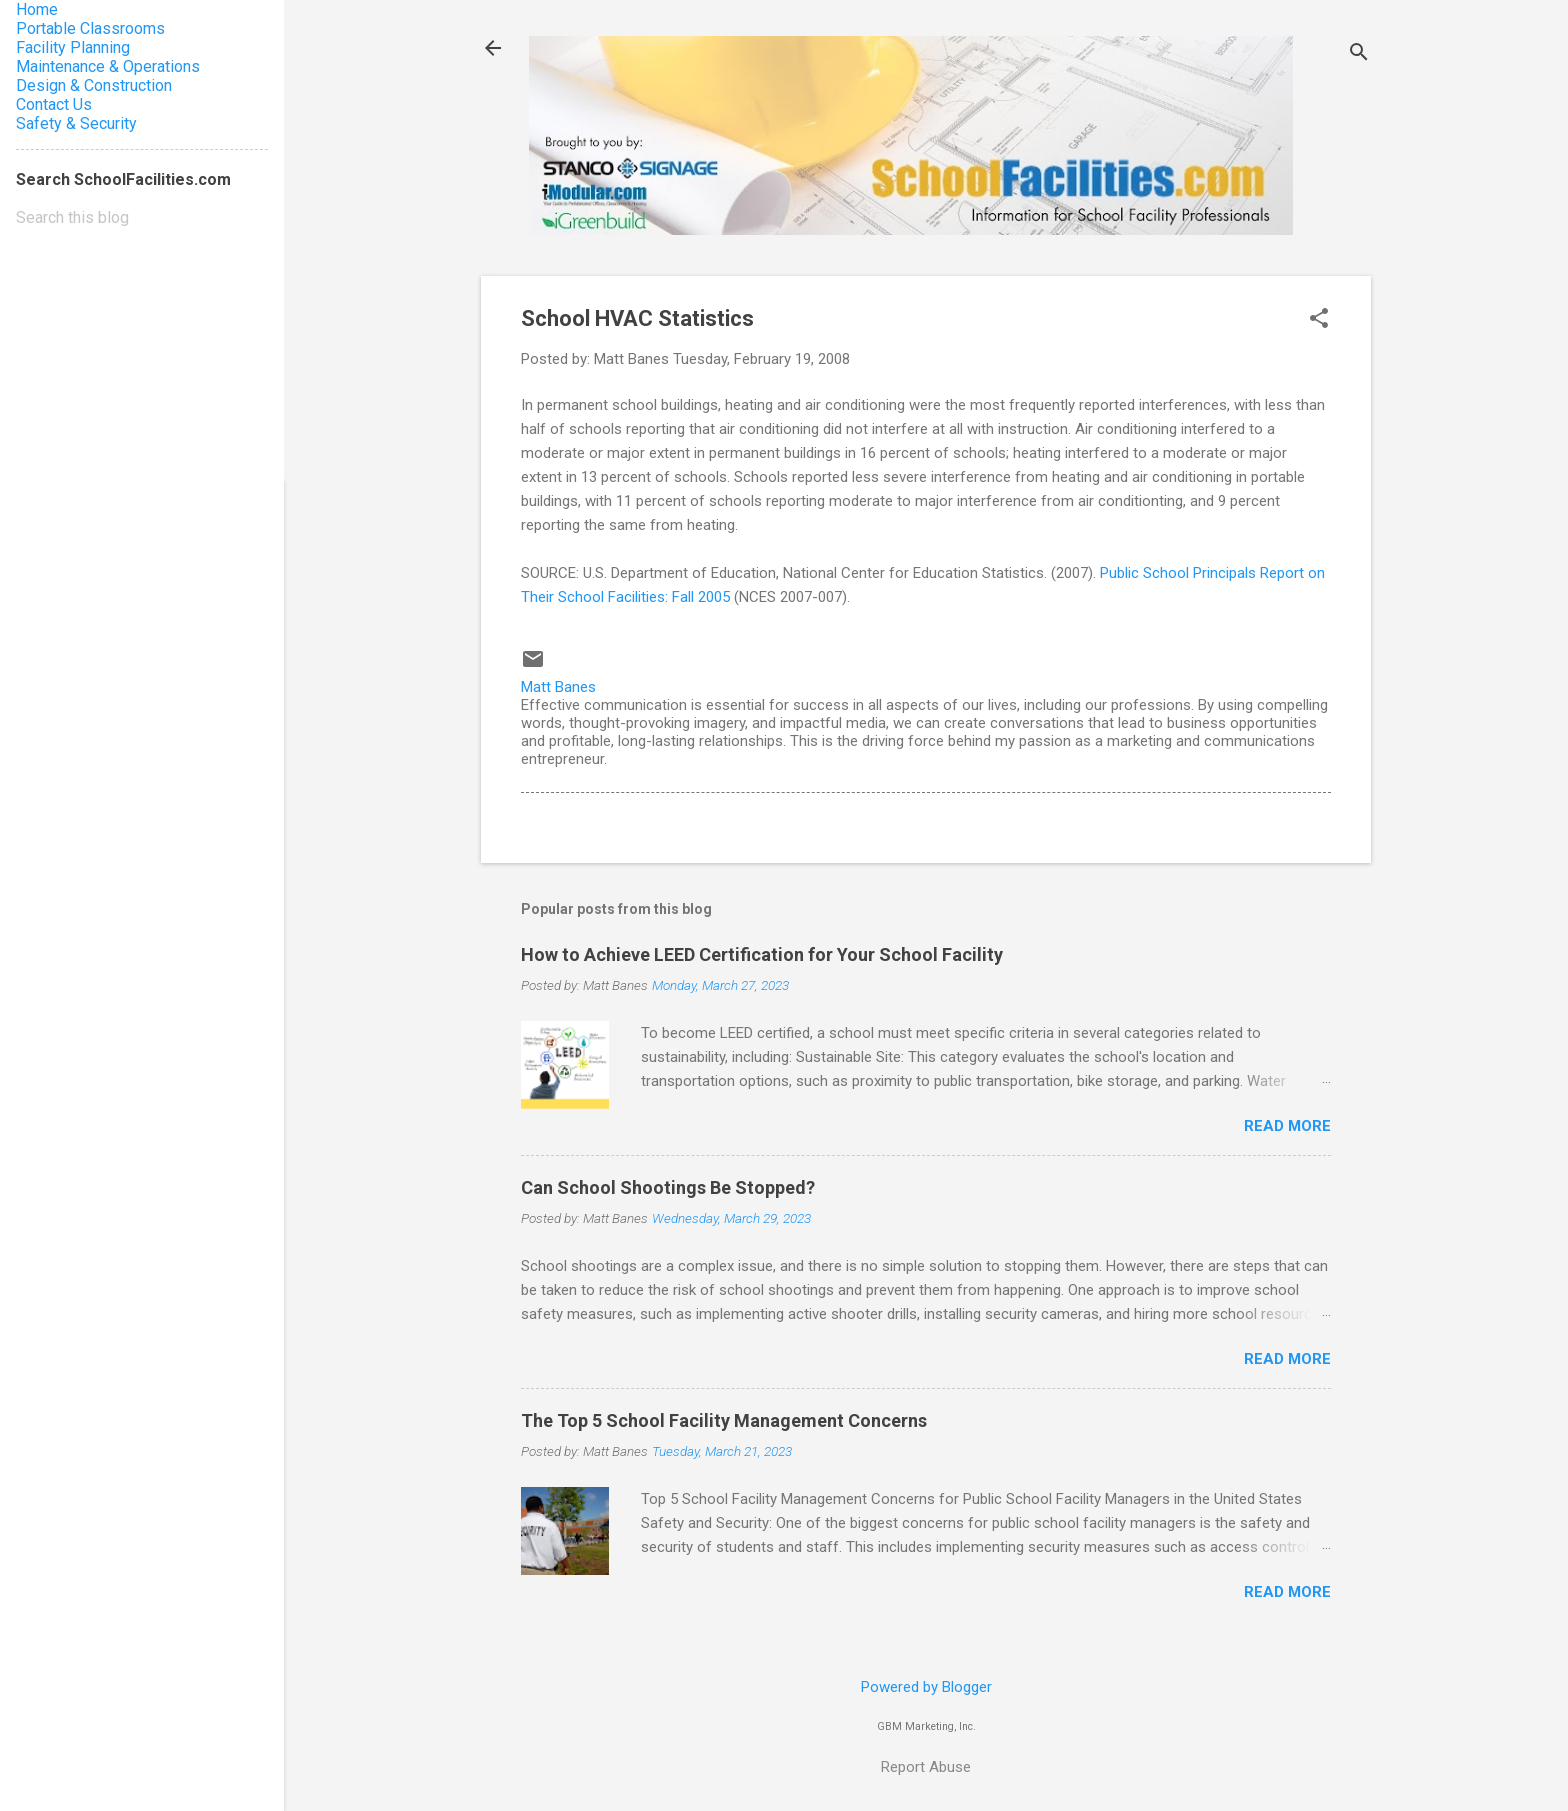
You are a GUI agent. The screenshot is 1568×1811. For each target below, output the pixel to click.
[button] (1319, 320)
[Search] (1359, 54)
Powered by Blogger (926, 1687)
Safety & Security (76, 123)
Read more (1287, 1126)
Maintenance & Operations (108, 66)
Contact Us (54, 104)
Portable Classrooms (90, 28)
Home (37, 9)
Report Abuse (926, 1767)
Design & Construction (94, 85)
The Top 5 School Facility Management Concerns (724, 1420)
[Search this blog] (142, 218)
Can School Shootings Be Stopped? (668, 1187)
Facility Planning (73, 47)
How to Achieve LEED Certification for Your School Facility (762, 954)
